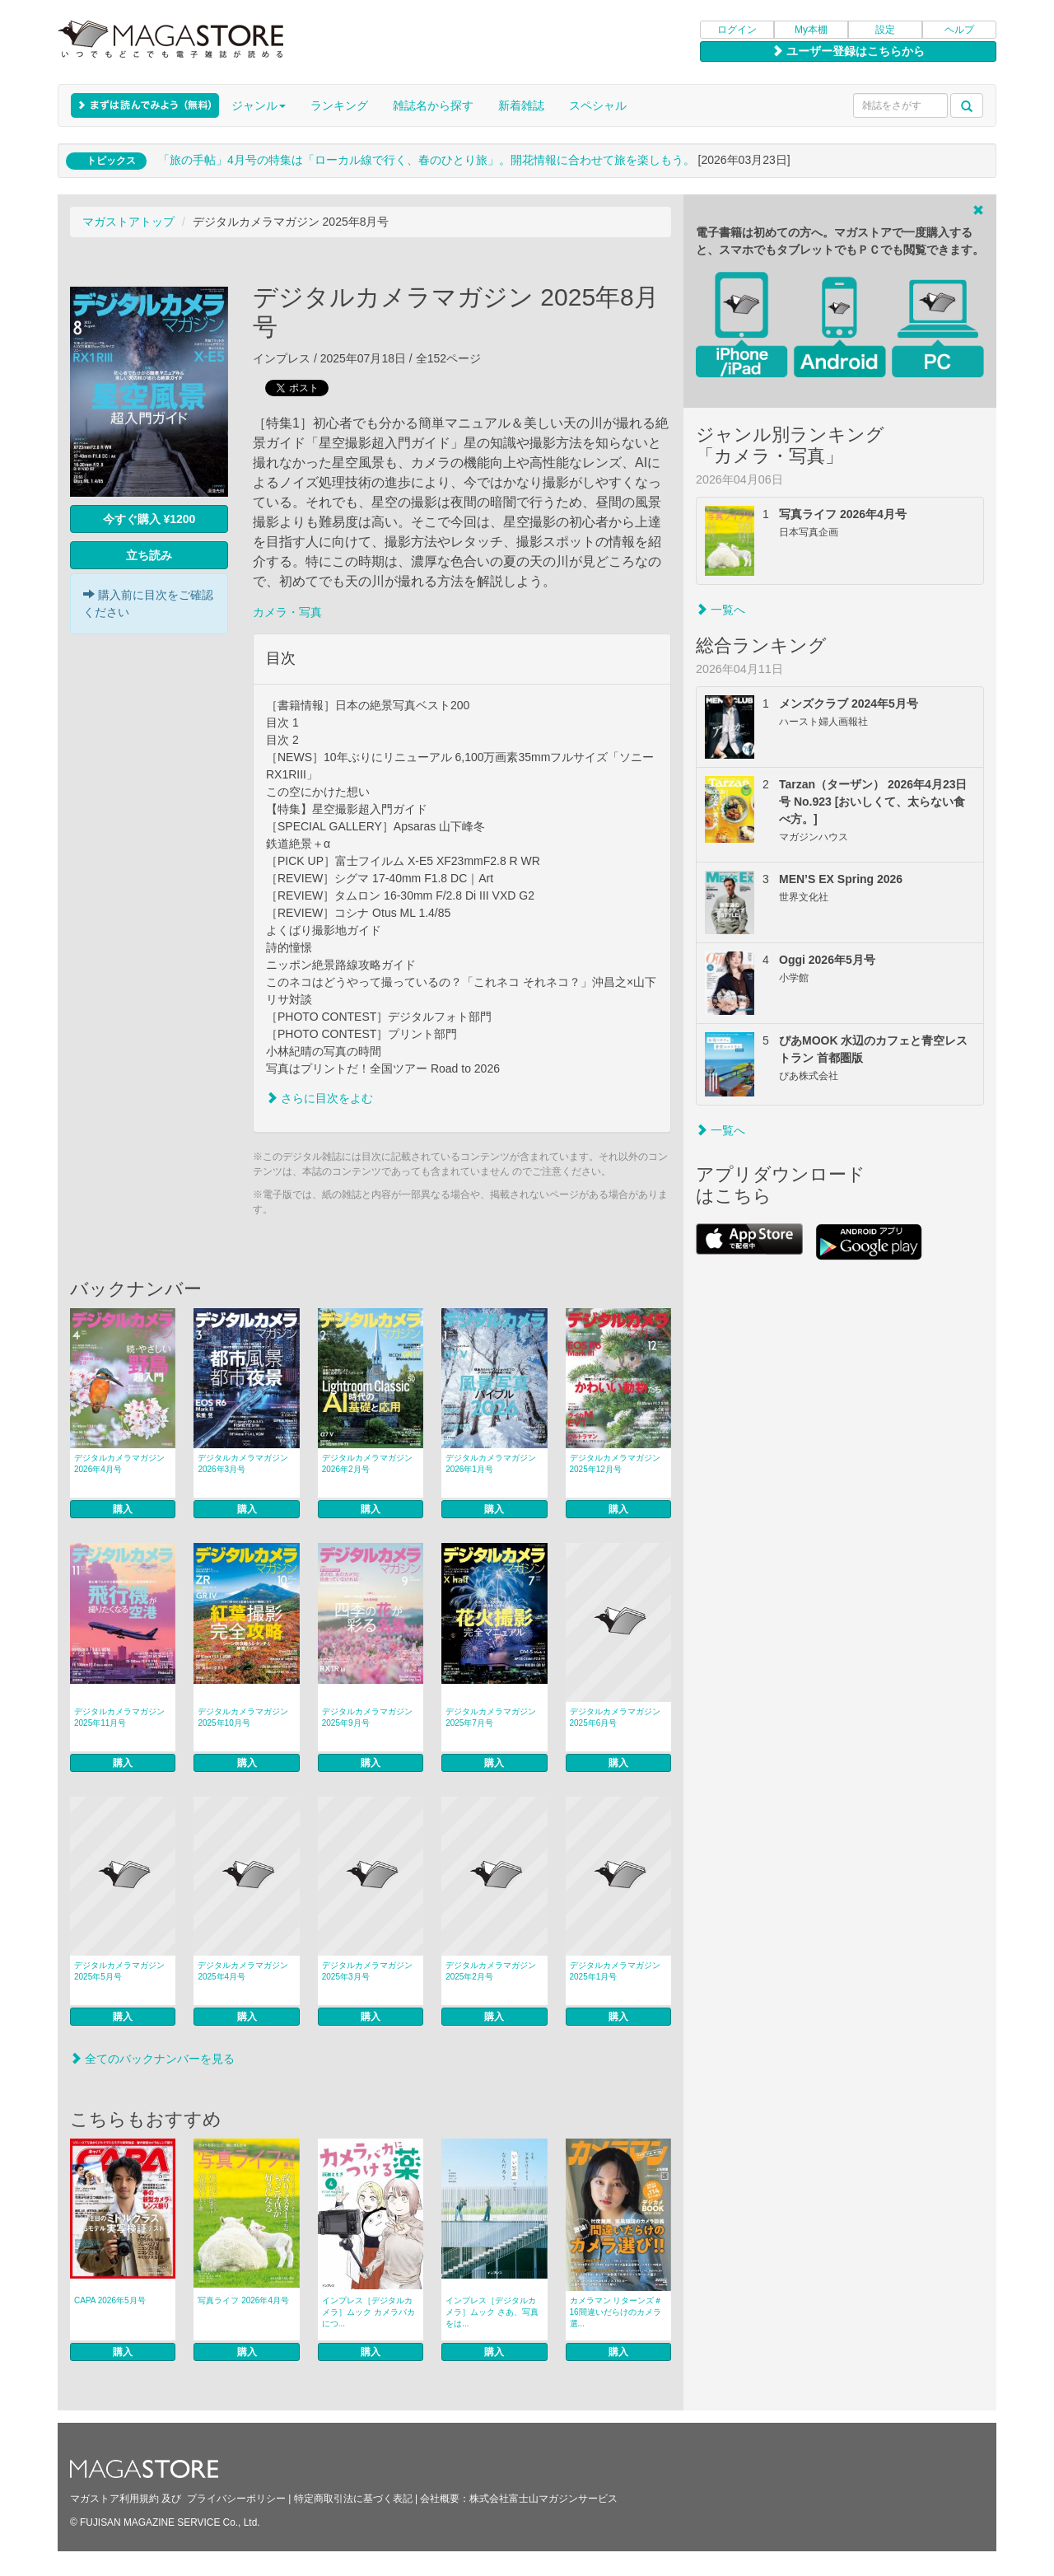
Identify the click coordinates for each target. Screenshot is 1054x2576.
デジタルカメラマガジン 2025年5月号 (119, 1971)
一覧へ (720, 609)
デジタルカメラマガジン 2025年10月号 (243, 1717)
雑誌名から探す (433, 105)
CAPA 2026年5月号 (110, 2300)
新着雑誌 (521, 105)
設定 (885, 29)
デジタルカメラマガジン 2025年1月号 (615, 1971)
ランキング (339, 105)
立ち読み (149, 555)
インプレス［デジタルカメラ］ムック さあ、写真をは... (492, 2312)
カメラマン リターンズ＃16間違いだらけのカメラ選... (616, 2312)
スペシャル (598, 105)
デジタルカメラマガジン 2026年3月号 (243, 1463)
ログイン (737, 29)
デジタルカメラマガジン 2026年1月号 (490, 1463)
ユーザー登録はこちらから (848, 51)
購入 (123, 1509)
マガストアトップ (128, 221)
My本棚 (811, 29)
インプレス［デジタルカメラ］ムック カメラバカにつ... (368, 2312)
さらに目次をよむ (319, 1098)
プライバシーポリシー (236, 2498)
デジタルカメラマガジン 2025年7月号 (490, 1717)
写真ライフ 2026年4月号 (243, 2300)
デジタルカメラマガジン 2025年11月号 (119, 1717)
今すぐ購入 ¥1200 (149, 519)
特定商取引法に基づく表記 (353, 2498)
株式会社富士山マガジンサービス (543, 2498)
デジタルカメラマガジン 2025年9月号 (367, 1717)
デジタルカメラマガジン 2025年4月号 (243, 1971)
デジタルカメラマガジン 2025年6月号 (615, 1717)
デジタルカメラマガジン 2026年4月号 (119, 1463)
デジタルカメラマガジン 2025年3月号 (367, 1971)
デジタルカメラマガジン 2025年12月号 (615, 1463)
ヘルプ (959, 29)
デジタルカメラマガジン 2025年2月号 (490, 1971)
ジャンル (258, 105)
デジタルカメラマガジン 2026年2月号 (367, 1463)
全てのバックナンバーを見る (152, 2058)
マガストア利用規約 (114, 2498)
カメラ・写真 (287, 612)
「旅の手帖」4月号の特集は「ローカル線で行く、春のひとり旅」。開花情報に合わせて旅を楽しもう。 (426, 159)
